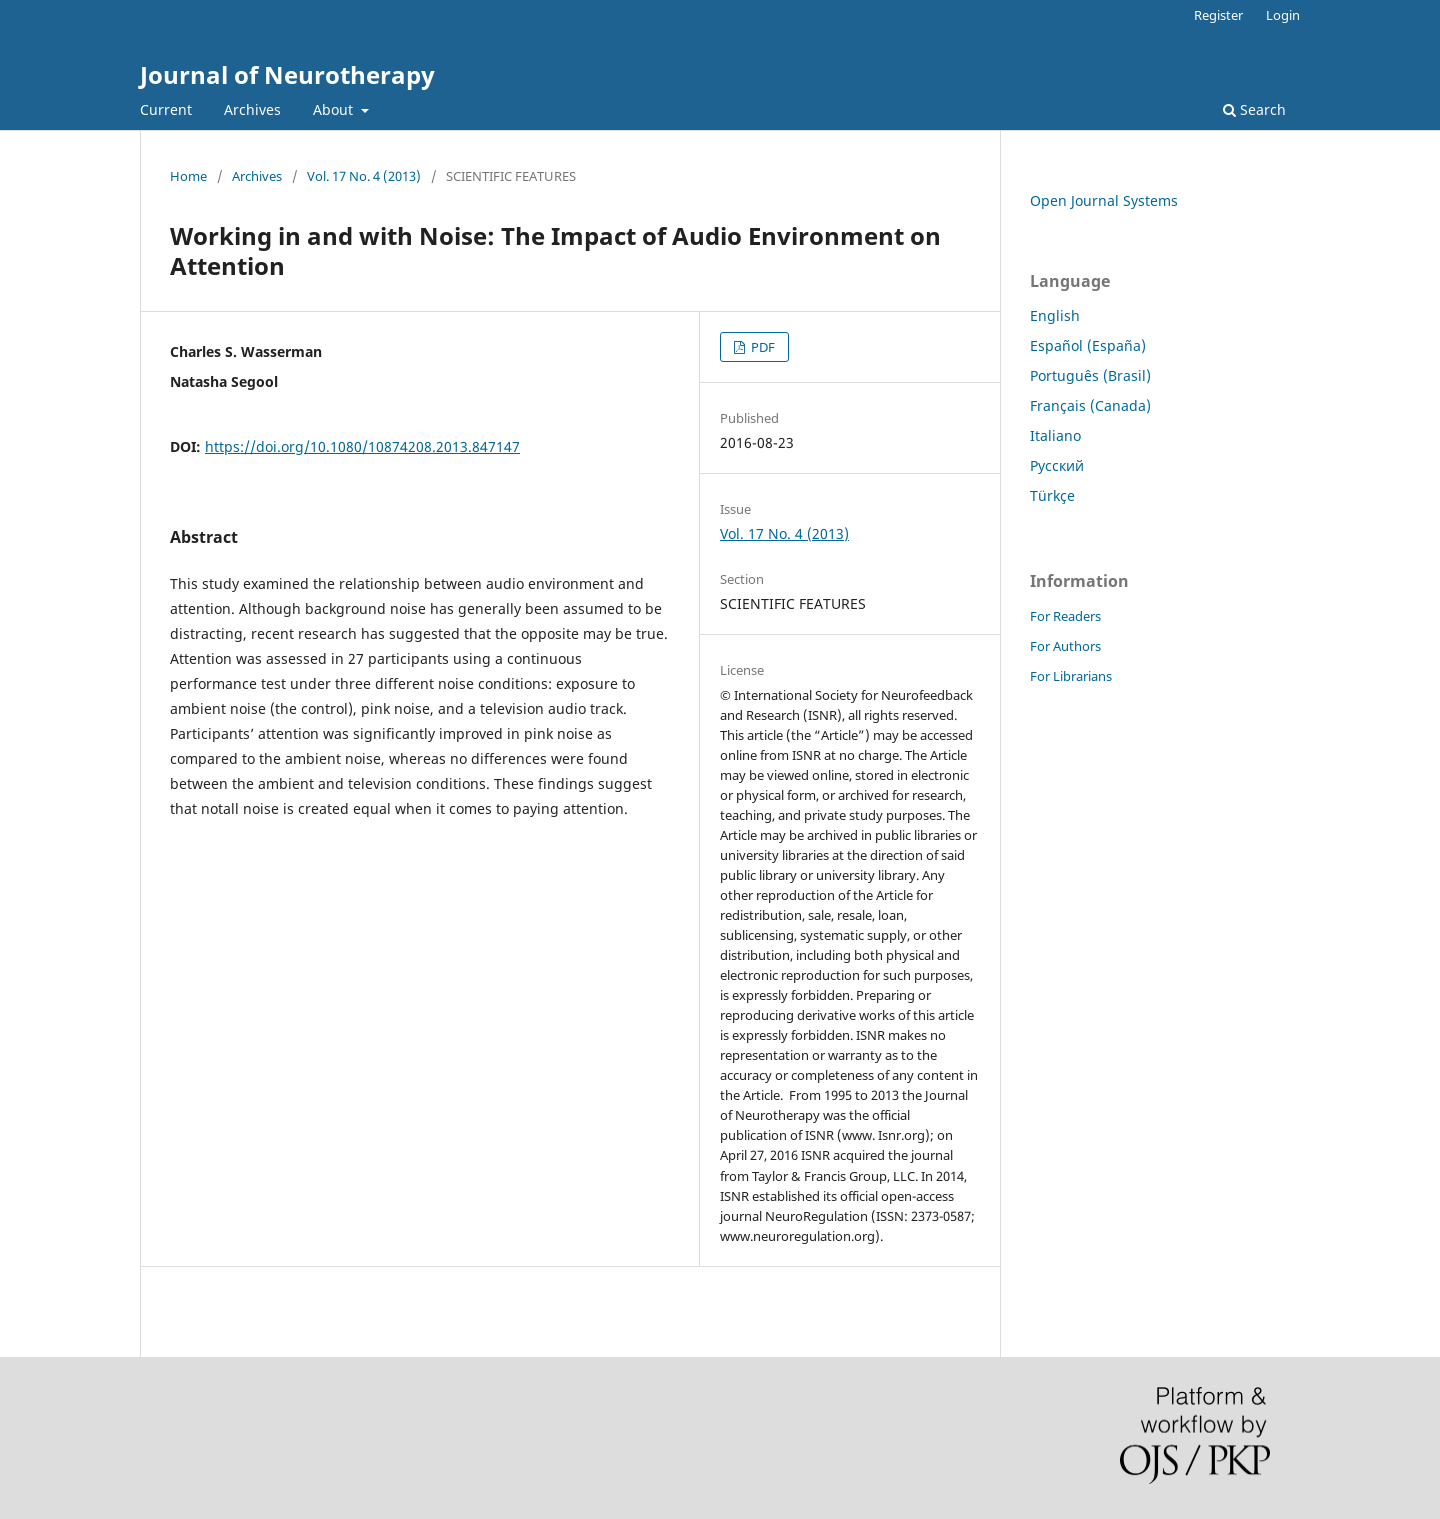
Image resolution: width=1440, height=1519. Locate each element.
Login (1283, 15)
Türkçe (1052, 495)
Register (1218, 15)
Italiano (1055, 435)
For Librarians (1071, 676)
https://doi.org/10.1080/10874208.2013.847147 (362, 446)
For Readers (1065, 616)
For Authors (1065, 646)
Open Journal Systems (1104, 200)
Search (1254, 109)
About (335, 109)
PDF (761, 347)
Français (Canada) (1090, 405)
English (1055, 315)
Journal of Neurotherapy (287, 74)
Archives (252, 109)
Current (166, 109)
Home (188, 176)
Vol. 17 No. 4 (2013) (364, 176)
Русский (1057, 465)
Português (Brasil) (1090, 375)
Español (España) (1088, 345)
